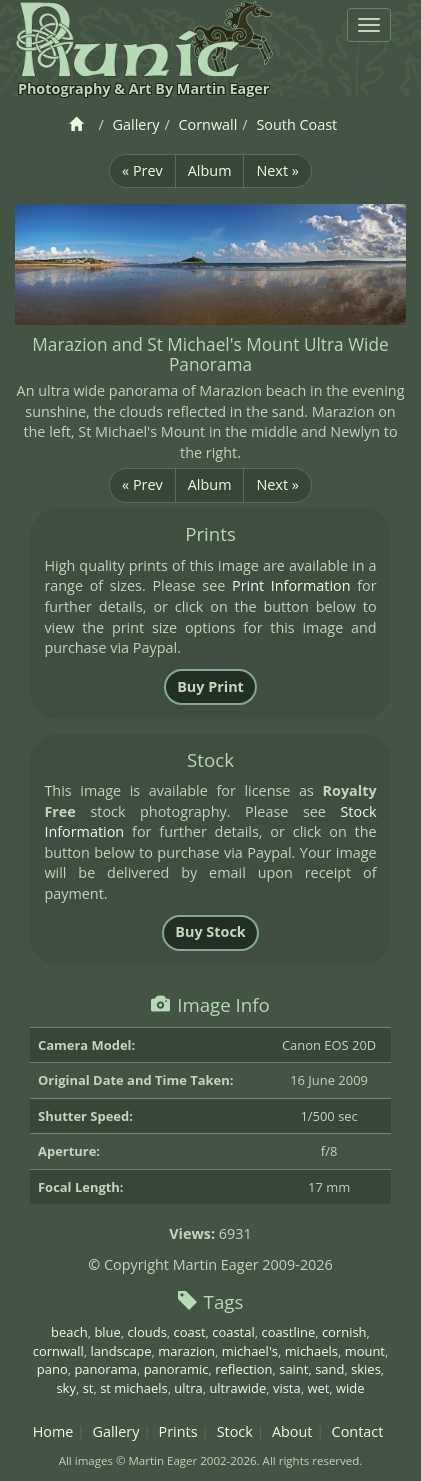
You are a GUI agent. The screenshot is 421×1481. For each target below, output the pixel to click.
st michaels (133, 1388)
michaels (311, 1351)
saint (293, 1369)
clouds (147, 1332)
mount (365, 1351)
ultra (188, 1388)
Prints (178, 1431)
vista (287, 1388)
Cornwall (208, 124)
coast (190, 1332)
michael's (250, 1351)
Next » (277, 170)
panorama (105, 1369)
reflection (243, 1369)
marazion (186, 1351)
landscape (120, 1351)
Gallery (136, 124)
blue (107, 1332)
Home (53, 1431)
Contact (358, 1431)
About (292, 1431)
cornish (344, 1332)
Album (210, 170)
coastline (288, 1332)
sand (329, 1369)
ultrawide (237, 1388)
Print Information (291, 585)
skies (366, 1369)
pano (52, 1369)
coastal (233, 1332)
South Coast (296, 124)
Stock (235, 1431)
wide (350, 1388)
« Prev (142, 170)
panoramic (176, 1369)
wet (318, 1388)
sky (65, 1388)
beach (69, 1332)
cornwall (58, 1351)
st (88, 1388)
